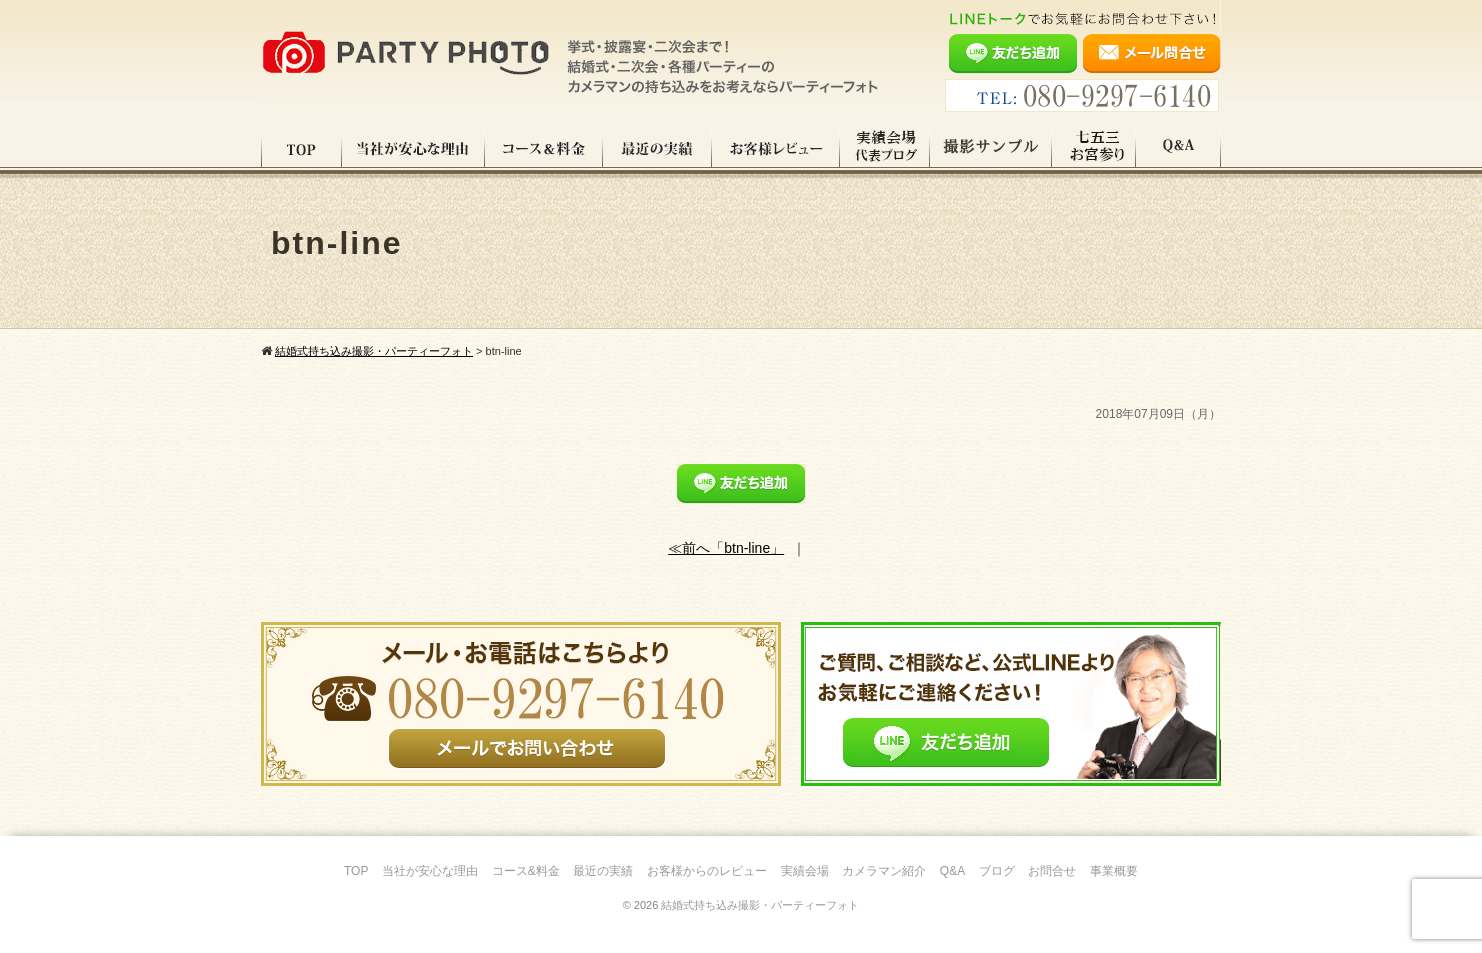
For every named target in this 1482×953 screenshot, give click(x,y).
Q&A (1178, 149)
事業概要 (1114, 871)
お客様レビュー (776, 149)
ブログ (997, 871)
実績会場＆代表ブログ (885, 149)
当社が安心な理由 (413, 149)
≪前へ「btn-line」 (726, 548)
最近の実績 (657, 149)
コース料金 (544, 149)
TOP (301, 149)
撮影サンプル (991, 149)
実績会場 (805, 871)
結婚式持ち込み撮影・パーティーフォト (760, 905)
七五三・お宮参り (1094, 149)
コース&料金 (526, 871)
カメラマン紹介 (884, 871)
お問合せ (1052, 871)
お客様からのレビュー (707, 871)
